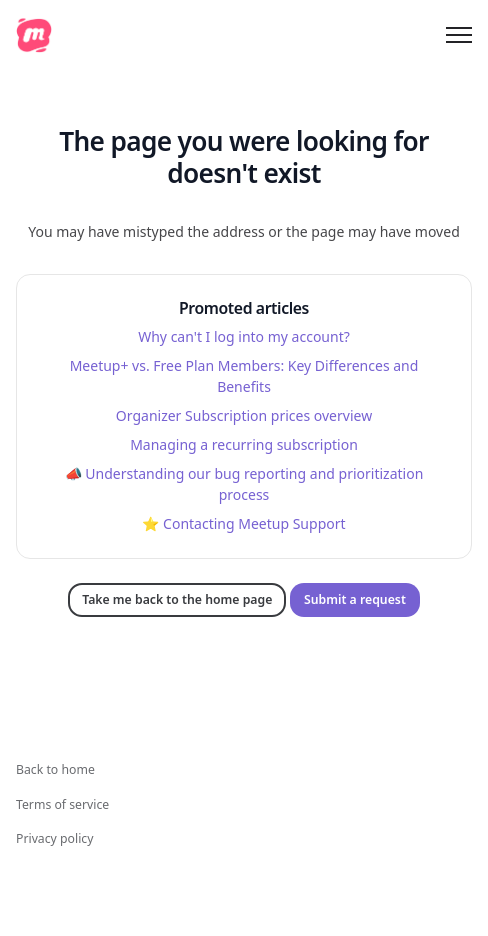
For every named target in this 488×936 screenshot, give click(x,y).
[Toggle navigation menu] (459, 35)
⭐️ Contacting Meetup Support (243, 523)
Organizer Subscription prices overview (244, 415)
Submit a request (355, 599)
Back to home (55, 769)
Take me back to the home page (177, 599)
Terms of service (62, 804)
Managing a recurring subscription (244, 444)
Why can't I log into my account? (244, 336)
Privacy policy (54, 838)
